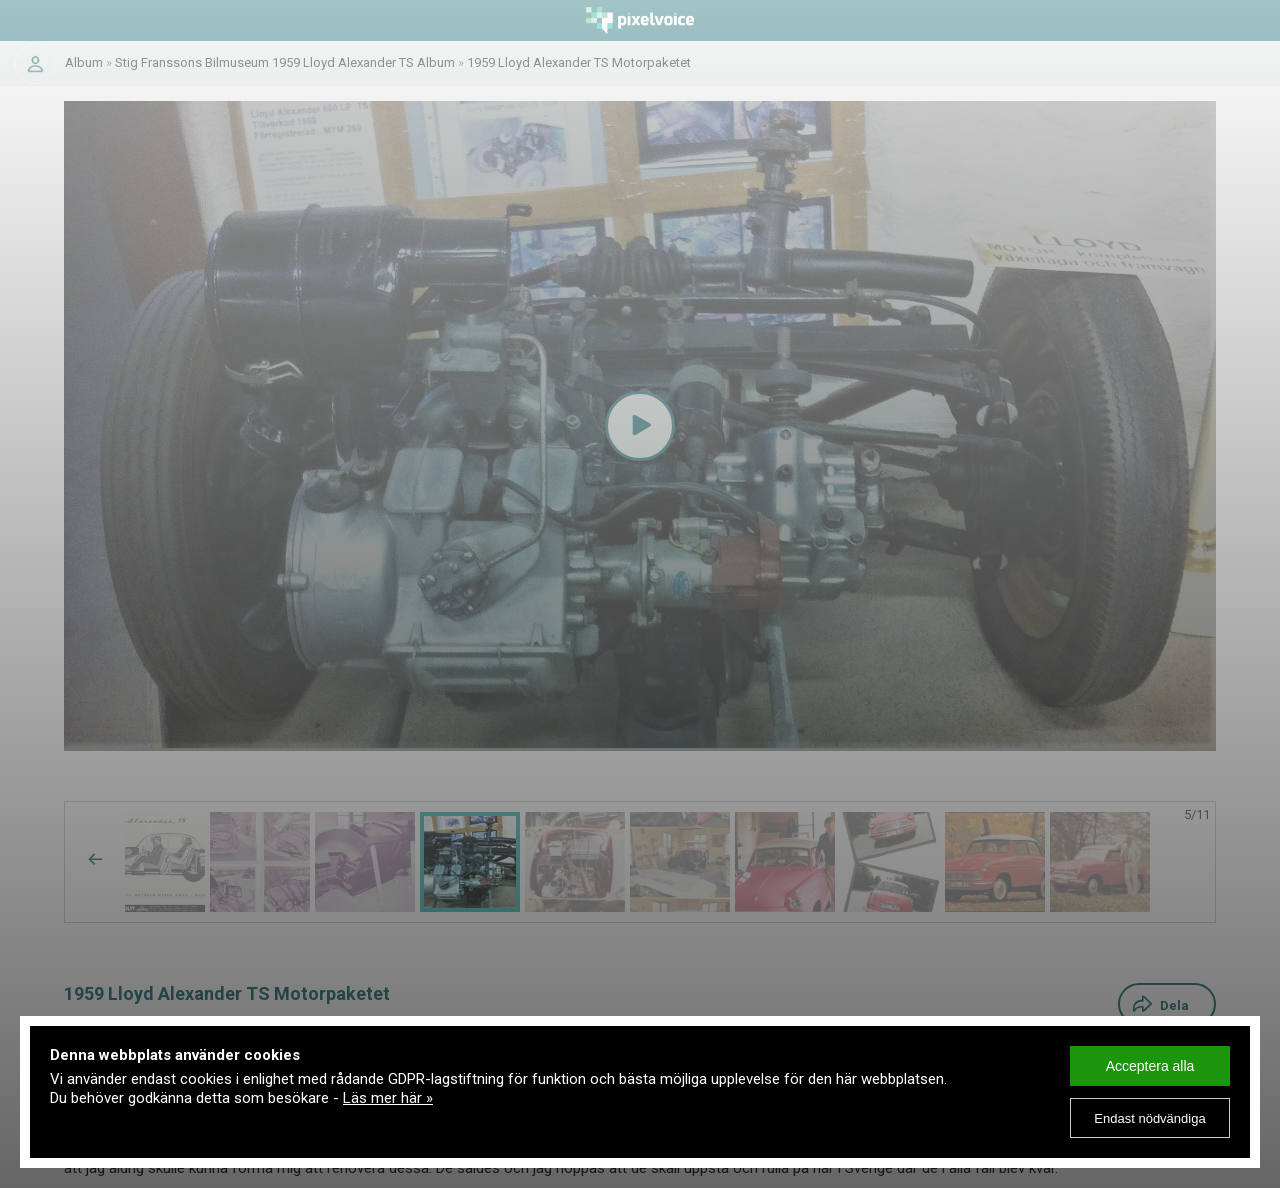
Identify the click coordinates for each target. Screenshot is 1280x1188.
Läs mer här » (388, 1098)
